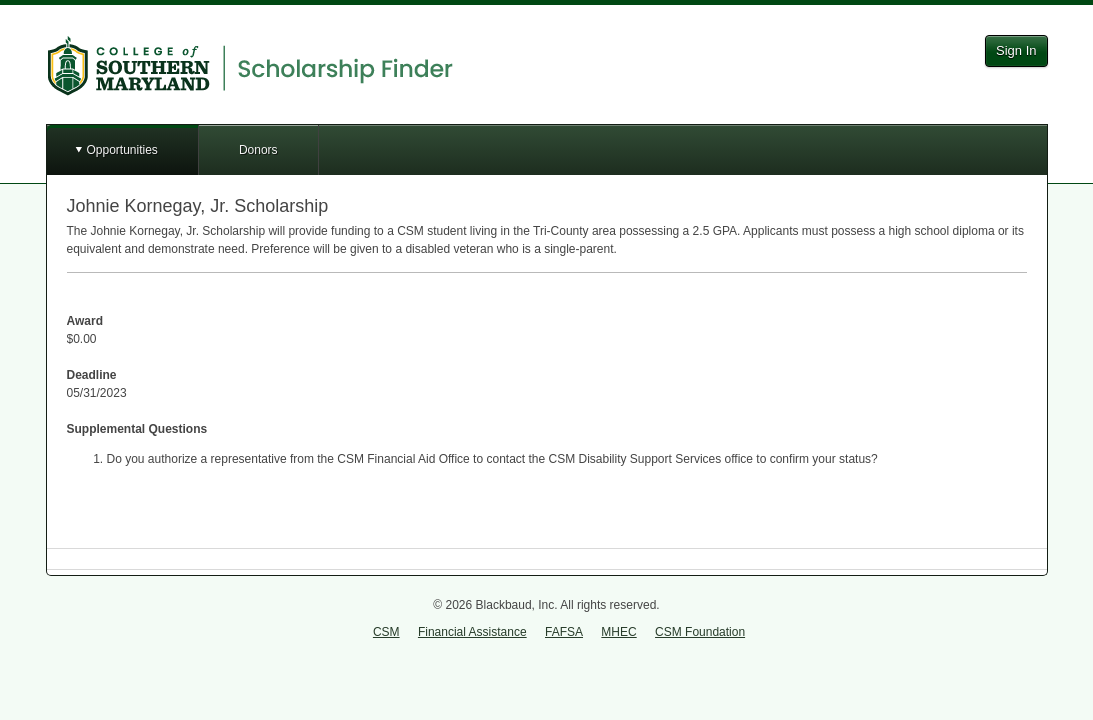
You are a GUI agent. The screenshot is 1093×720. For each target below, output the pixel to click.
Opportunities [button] (122, 150)
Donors (258, 150)
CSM (386, 632)
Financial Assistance (472, 632)
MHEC (618, 632)
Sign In (1016, 50)
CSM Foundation (700, 632)
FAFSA (564, 632)
